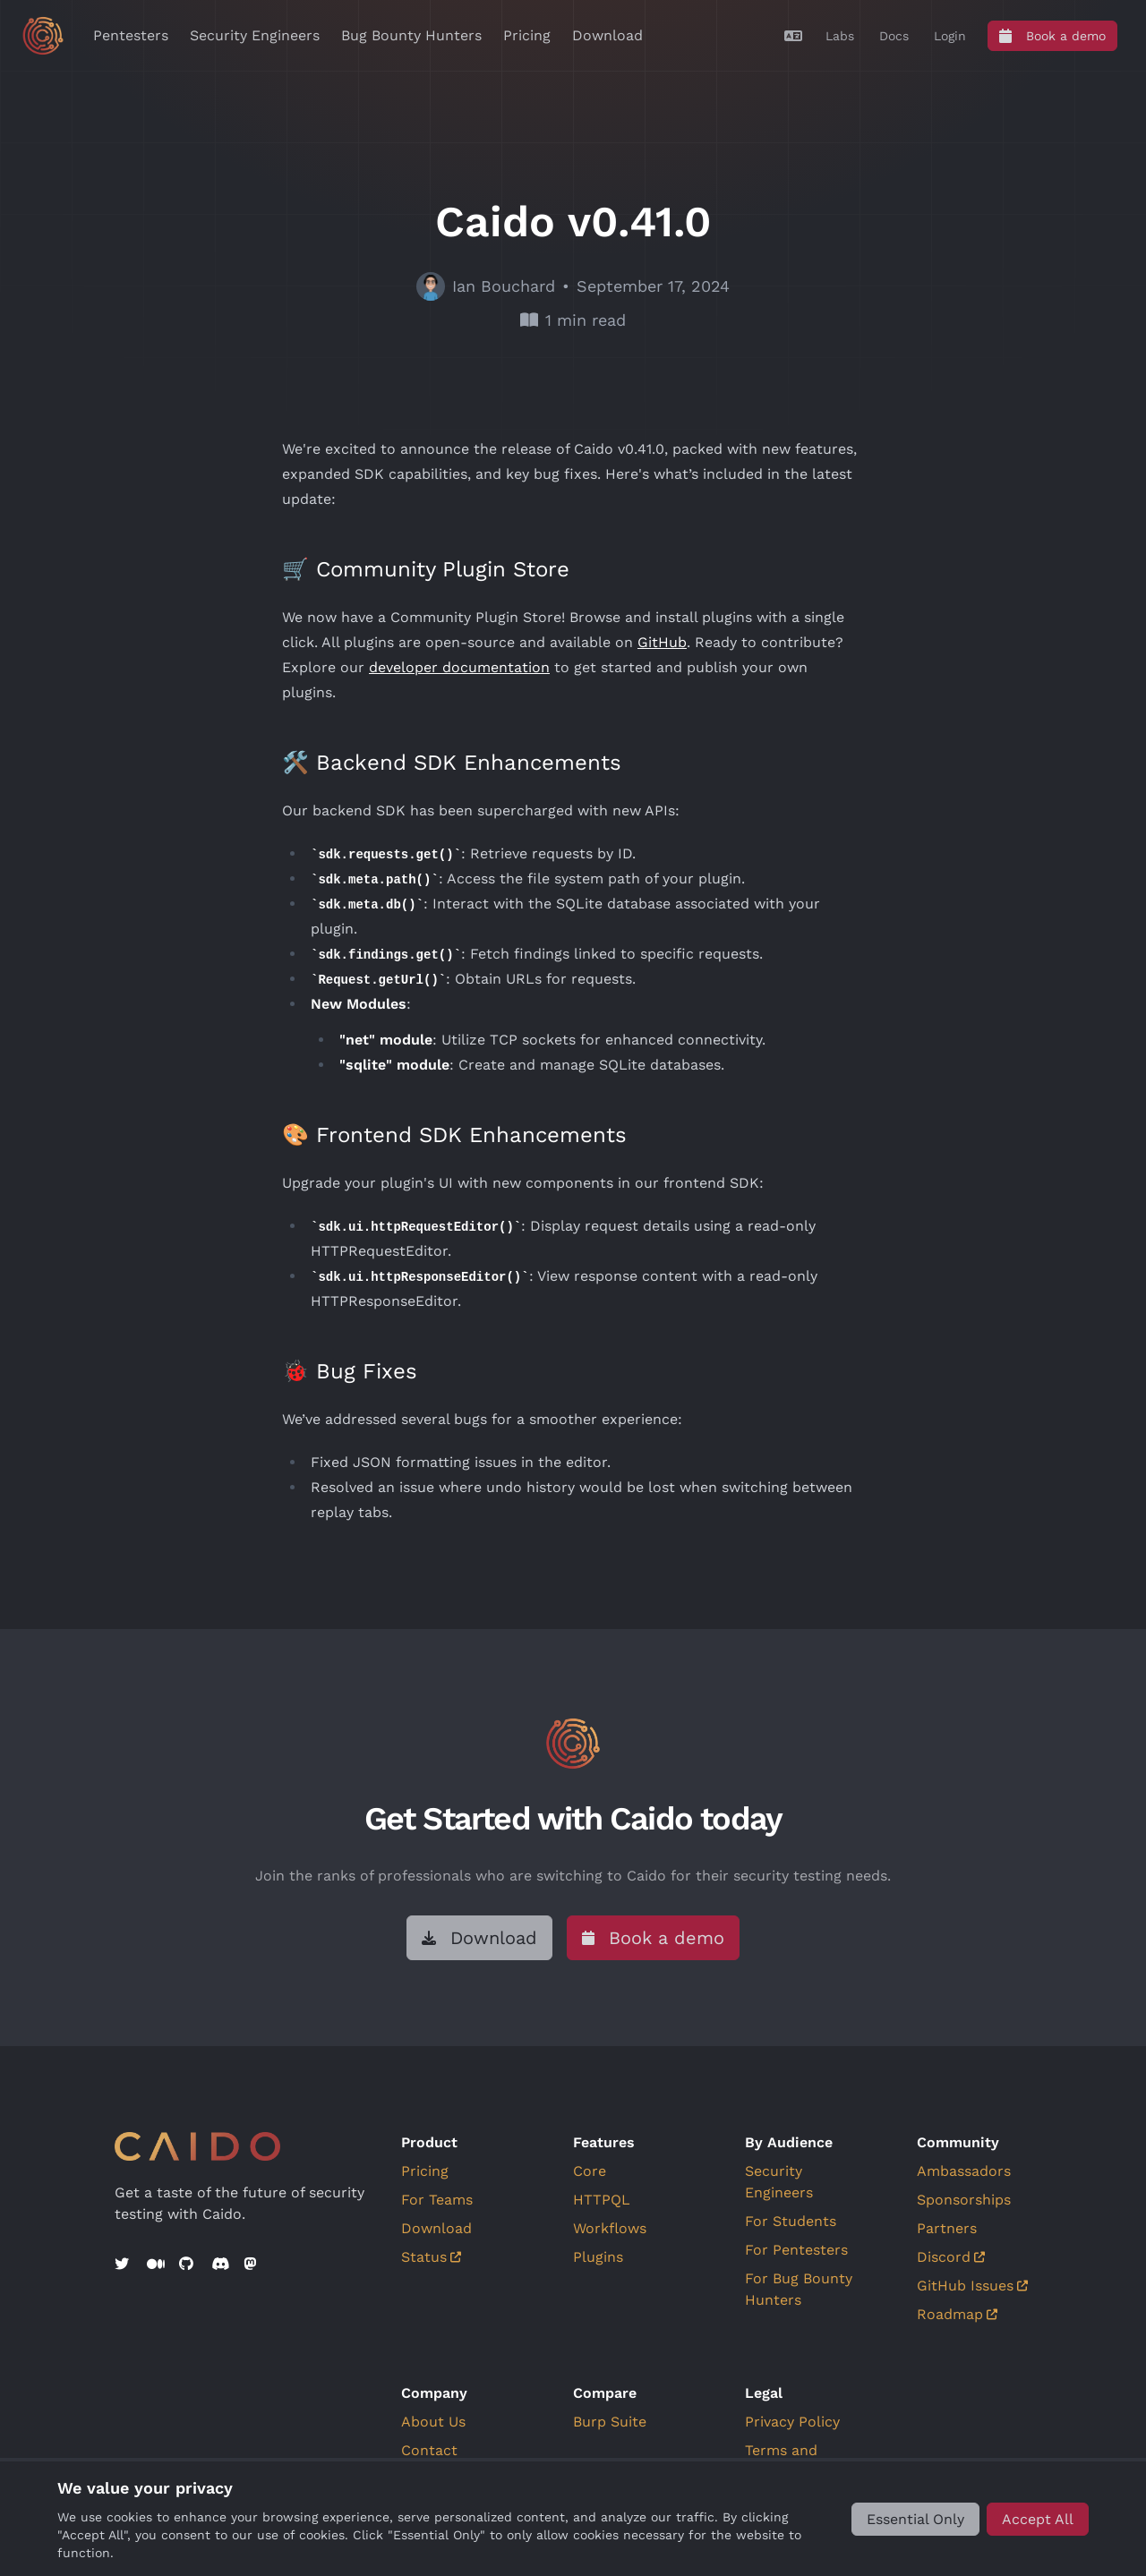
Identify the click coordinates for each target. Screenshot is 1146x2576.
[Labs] (840, 36)
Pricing (527, 35)
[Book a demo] (1052, 36)
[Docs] (893, 36)
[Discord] (220, 2264)
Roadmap (957, 2314)
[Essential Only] (915, 2519)
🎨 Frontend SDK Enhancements (454, 1134)
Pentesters (130, 35)
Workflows (609, 2228)
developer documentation (459, 667)
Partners (947, 2228)
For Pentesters (796, 2249)
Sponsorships (964, 2199)
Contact (429, 2450)
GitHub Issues (972, 2285)
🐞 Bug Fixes (349, 1371)
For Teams (437, 2199)
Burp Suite (609, 2421)
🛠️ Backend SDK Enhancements (451, 762)
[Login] (950, 36)
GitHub (662, 642)
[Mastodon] (252, 2264)
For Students (790, 2221)
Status (431, 2256)
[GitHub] (188, 2264)
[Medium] (156, 2264)
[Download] (479, 1937)
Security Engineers (255, 35)
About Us (433, 2421)
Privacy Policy (792, 2421)
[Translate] (793, 36)
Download (607, 35)
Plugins (598, 2256)
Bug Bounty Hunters (411, 35)
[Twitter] (124, 2264)
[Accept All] (1038, 2519)
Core (589, 2170)
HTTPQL (601, 2199)
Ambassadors (964, 2170)
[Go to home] (42, 35)
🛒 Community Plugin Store (425, 569)
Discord (951, 2256)
